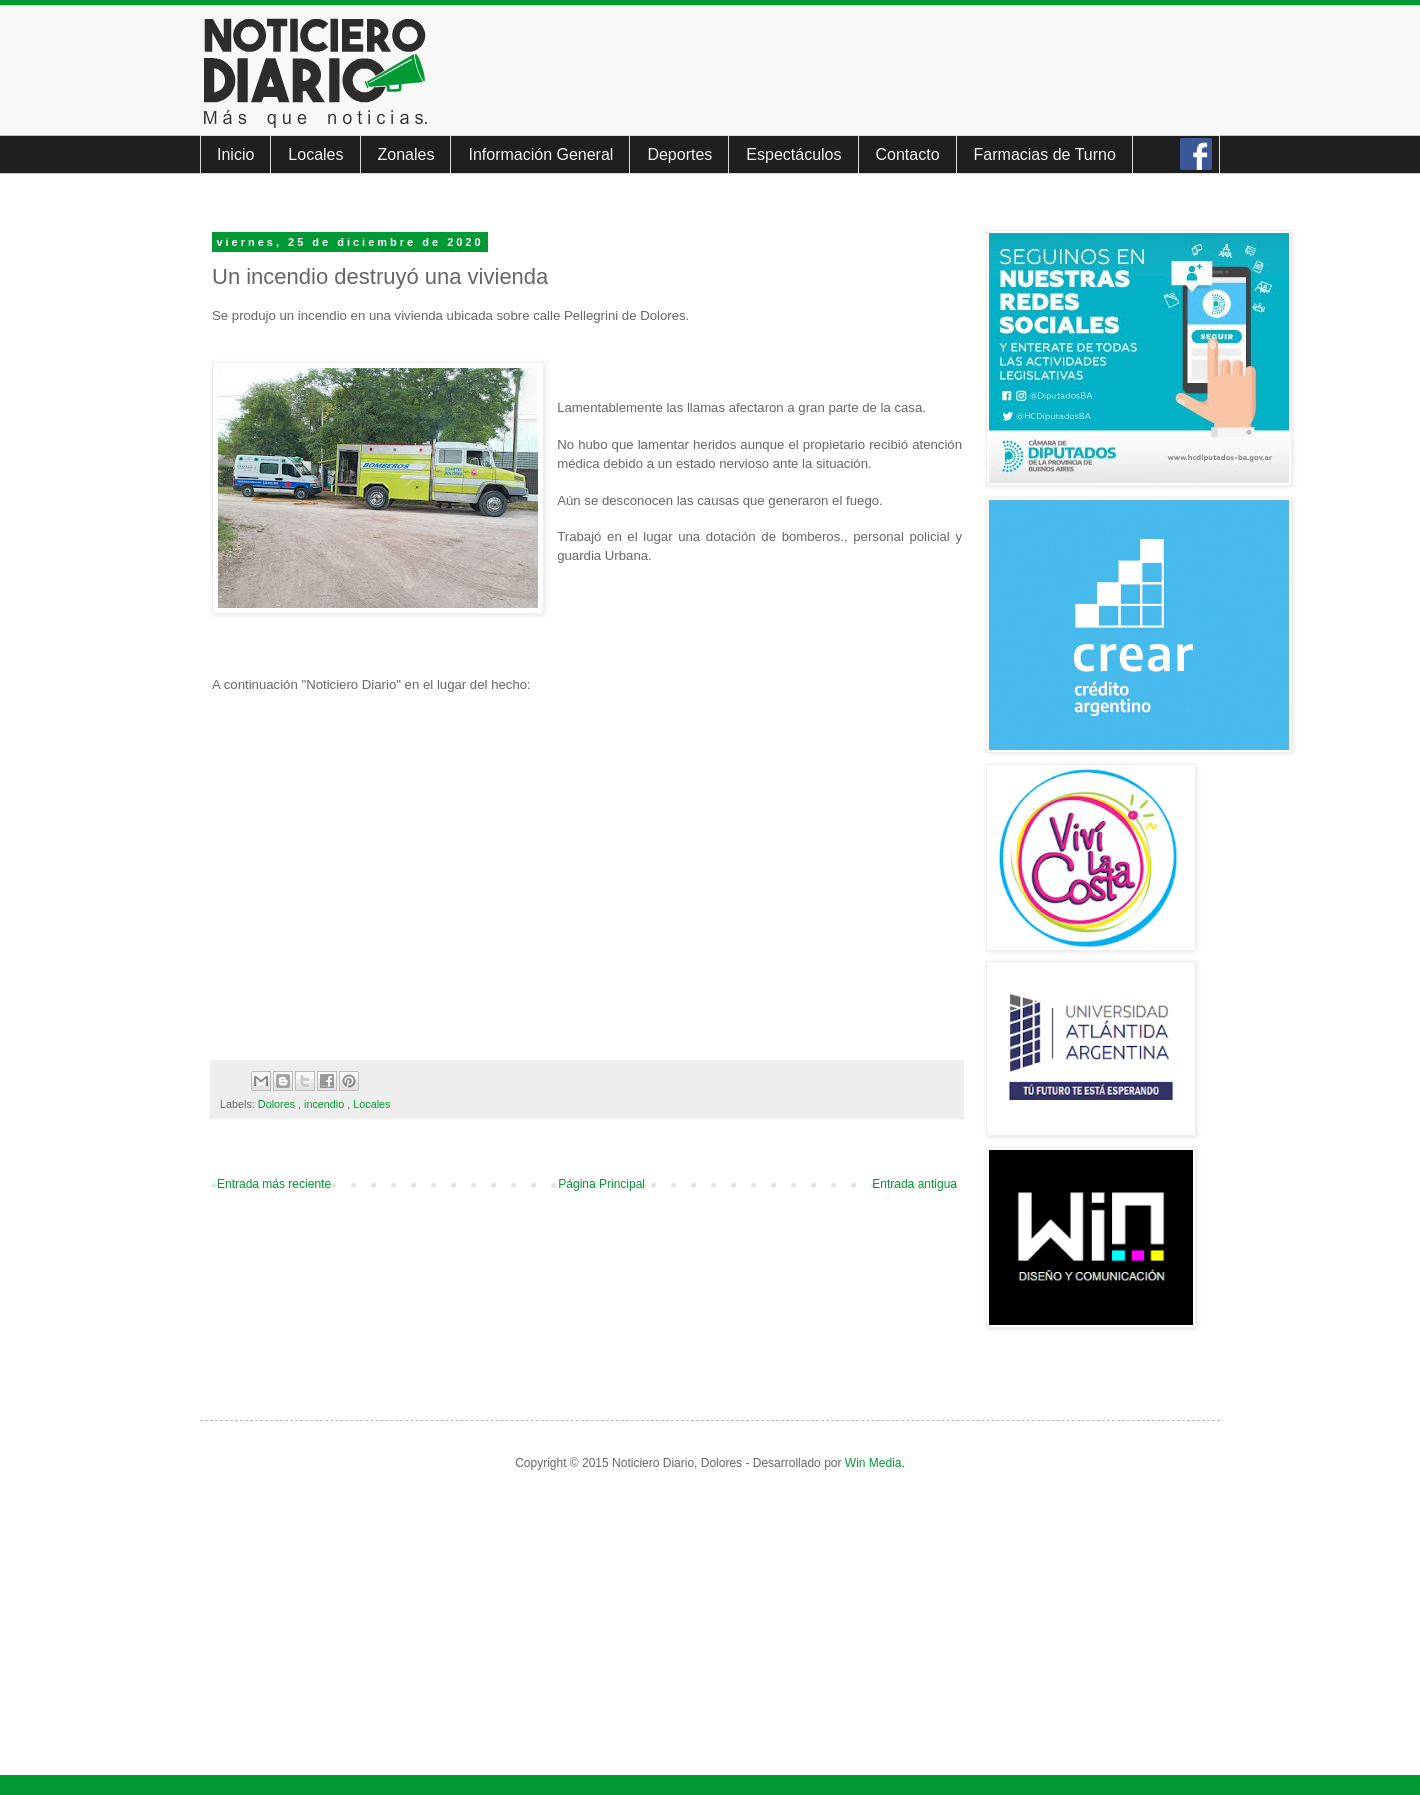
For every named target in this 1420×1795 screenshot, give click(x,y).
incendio (325, 1104)
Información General (540, 154)
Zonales (406, 154)
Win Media (873, 1463)
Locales (315, 154)
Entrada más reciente (274, 1184)
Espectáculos (793, 154)
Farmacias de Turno (1045, 154)
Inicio (235, 154)
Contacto (908, 154)
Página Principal (601, 1184)
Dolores (278, 1104)
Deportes (679, 154)
